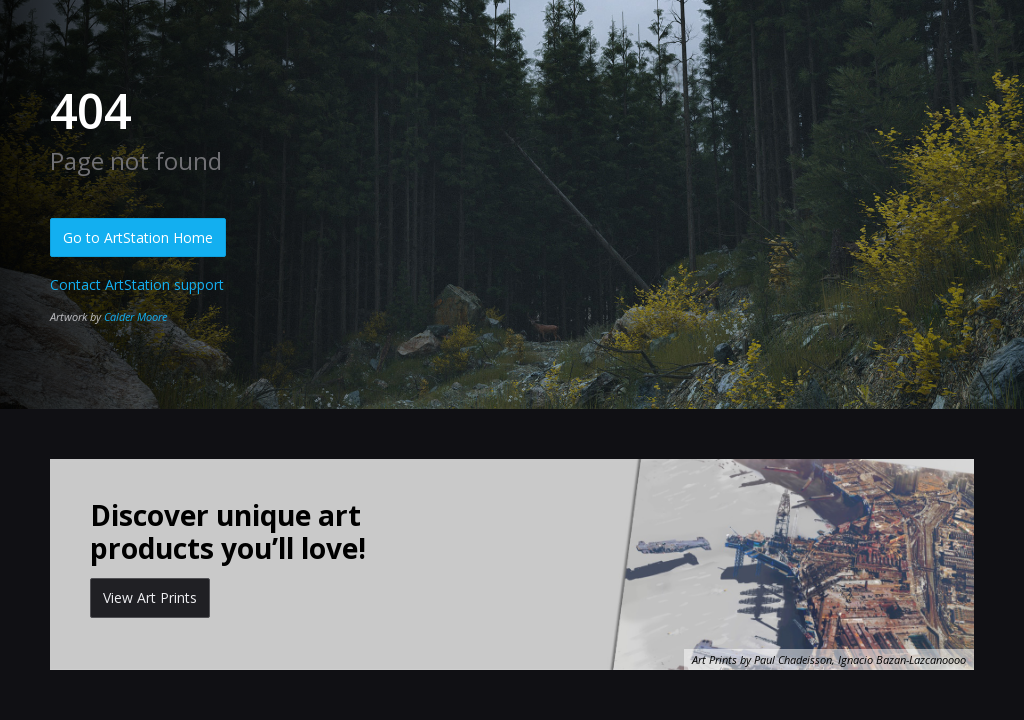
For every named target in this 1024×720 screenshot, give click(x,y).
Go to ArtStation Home (138, 237)
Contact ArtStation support (137, 284)
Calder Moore (135, 316)
